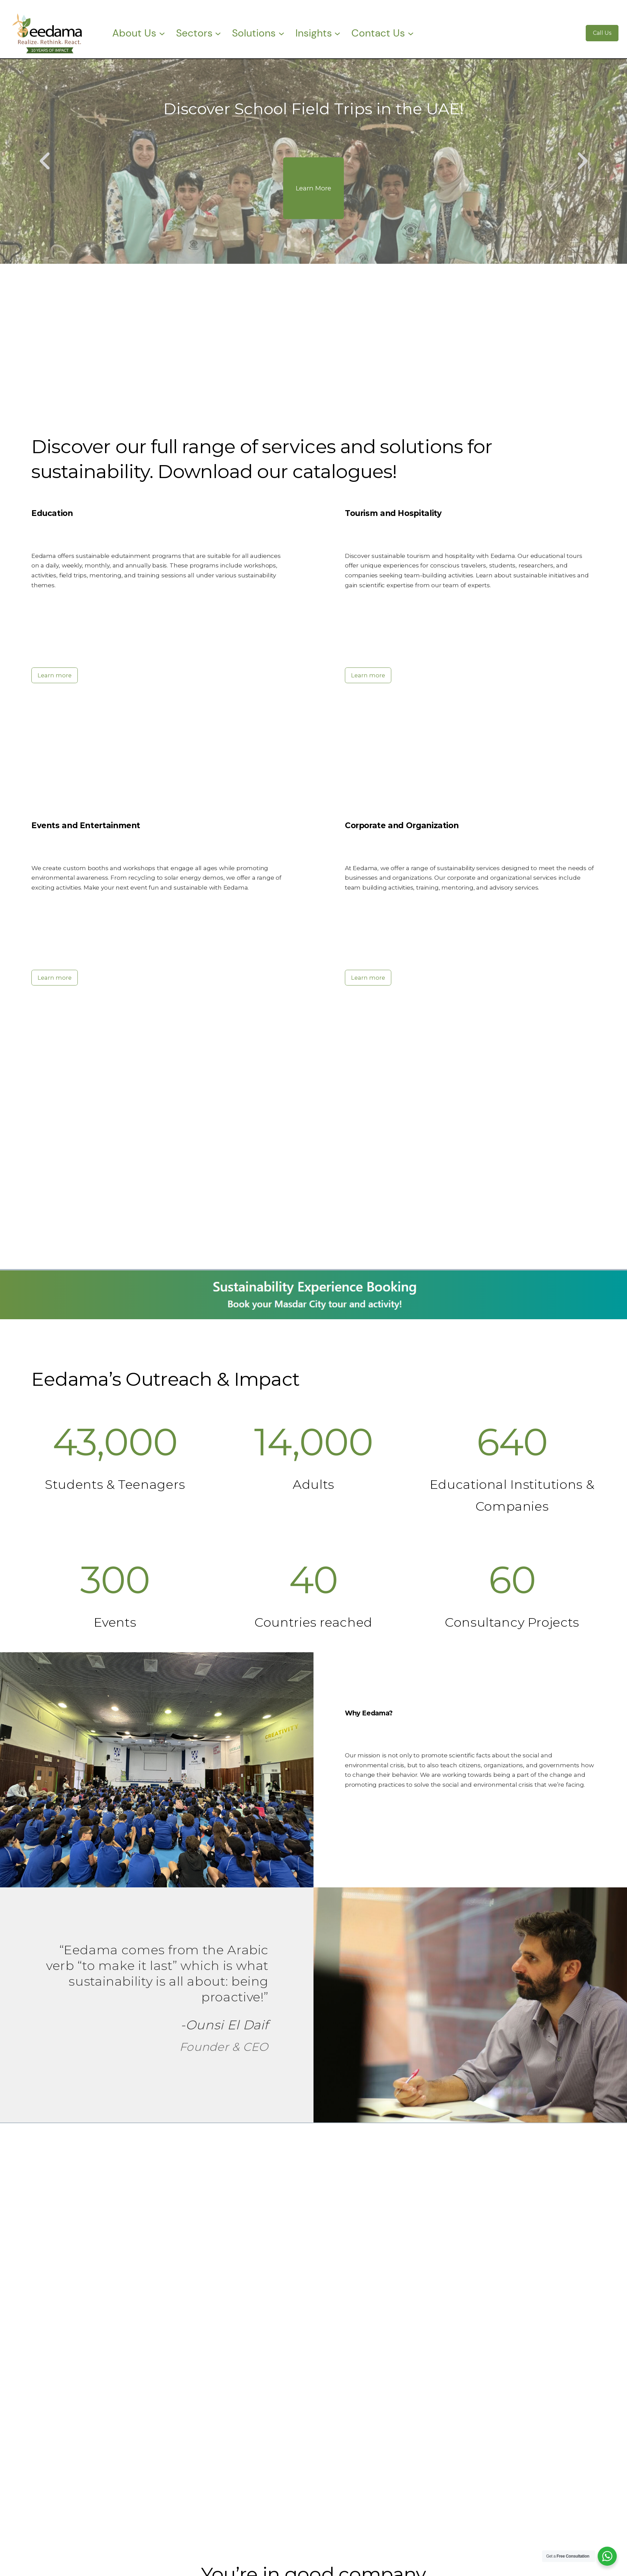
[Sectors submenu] (218, 33)
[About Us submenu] (162, 33)
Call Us (602, 33)
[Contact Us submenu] (411, 33)
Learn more (55, 675)
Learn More (313, 188)
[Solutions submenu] (281, 33)
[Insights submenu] (337, 33)
